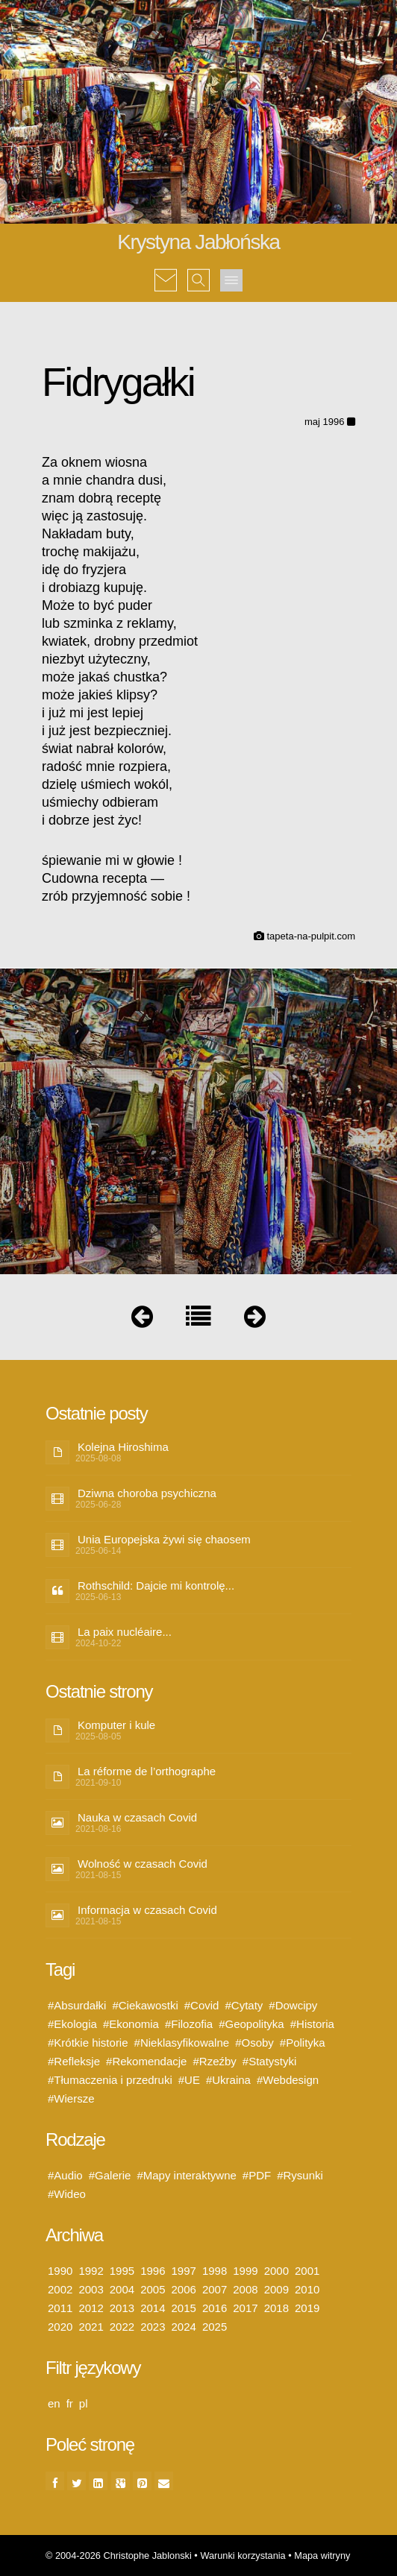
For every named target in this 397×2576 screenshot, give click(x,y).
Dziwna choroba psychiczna (147, 1493)
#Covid (201, 2005)
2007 (214, 2289)
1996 (152, 2270)
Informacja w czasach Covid (147, 1909)
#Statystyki (270, 2061)
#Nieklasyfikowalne (182, 2042)
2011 (60, 2308)
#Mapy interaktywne (186, 2175)
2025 (214, 2326)
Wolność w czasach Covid (142, 1863)
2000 (276, 2270)
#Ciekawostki (145, 2005)
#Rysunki (300, 2175)
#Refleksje (74, 2061)
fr (69, 2403)
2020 (60, 2326)
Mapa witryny (322, 2555)
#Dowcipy (293, 2005)
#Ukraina (228, 2079)
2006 (184, 2289)
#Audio (65, 2175)
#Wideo (67, 2194)
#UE (189, 2079)
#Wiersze (71, 2098)
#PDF (257, 2175)
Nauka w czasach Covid (137, 1817)
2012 (90, 2308)
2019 (307, 2308)
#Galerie (110, 2175)
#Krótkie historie (88, 2042)
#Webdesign (288, 2079)
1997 (184, 2270)
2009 (276, 2289)
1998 (214, 2270)
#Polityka (302, 2042)
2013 (122, 2308)
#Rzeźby (214, 2061)
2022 (122, 2326)
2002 (60, 2289)
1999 (245, 2270)
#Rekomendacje (146, 2061)
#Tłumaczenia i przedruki (110, 2079)
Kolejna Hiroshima (123, 1446)
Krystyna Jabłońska (198, 241)
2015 (184, 2308)
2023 (152, 2326)
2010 (307, 2289)
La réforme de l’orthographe (147, 1771)
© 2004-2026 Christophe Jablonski (119, 2555)
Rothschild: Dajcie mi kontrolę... (156, 1585)
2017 (245, 2308)
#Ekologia (72, 2024)
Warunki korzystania (242, 2555)
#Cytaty (244, 2005)
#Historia (312, 2024)
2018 (276, 2308)
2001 (307, 2270)
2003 (90, 2289)
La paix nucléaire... (125, 1631)
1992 (90, 2270)
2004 (122, 2289)
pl (83, 2403)
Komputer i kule (116, 1725)
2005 (152, 2289)
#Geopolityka (251, 2024)
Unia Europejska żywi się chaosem (164, 1539)
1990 (60, 2270)
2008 (245, 2289)
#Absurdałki (77, 2005)
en (54, 2403)
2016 (214, 2308)
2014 (152, 2308)
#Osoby (254, 2042)
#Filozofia (189, 2024)
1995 (122, 2270)
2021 (90, 2326)
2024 (184, 2326)
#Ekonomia (131, 2024)
